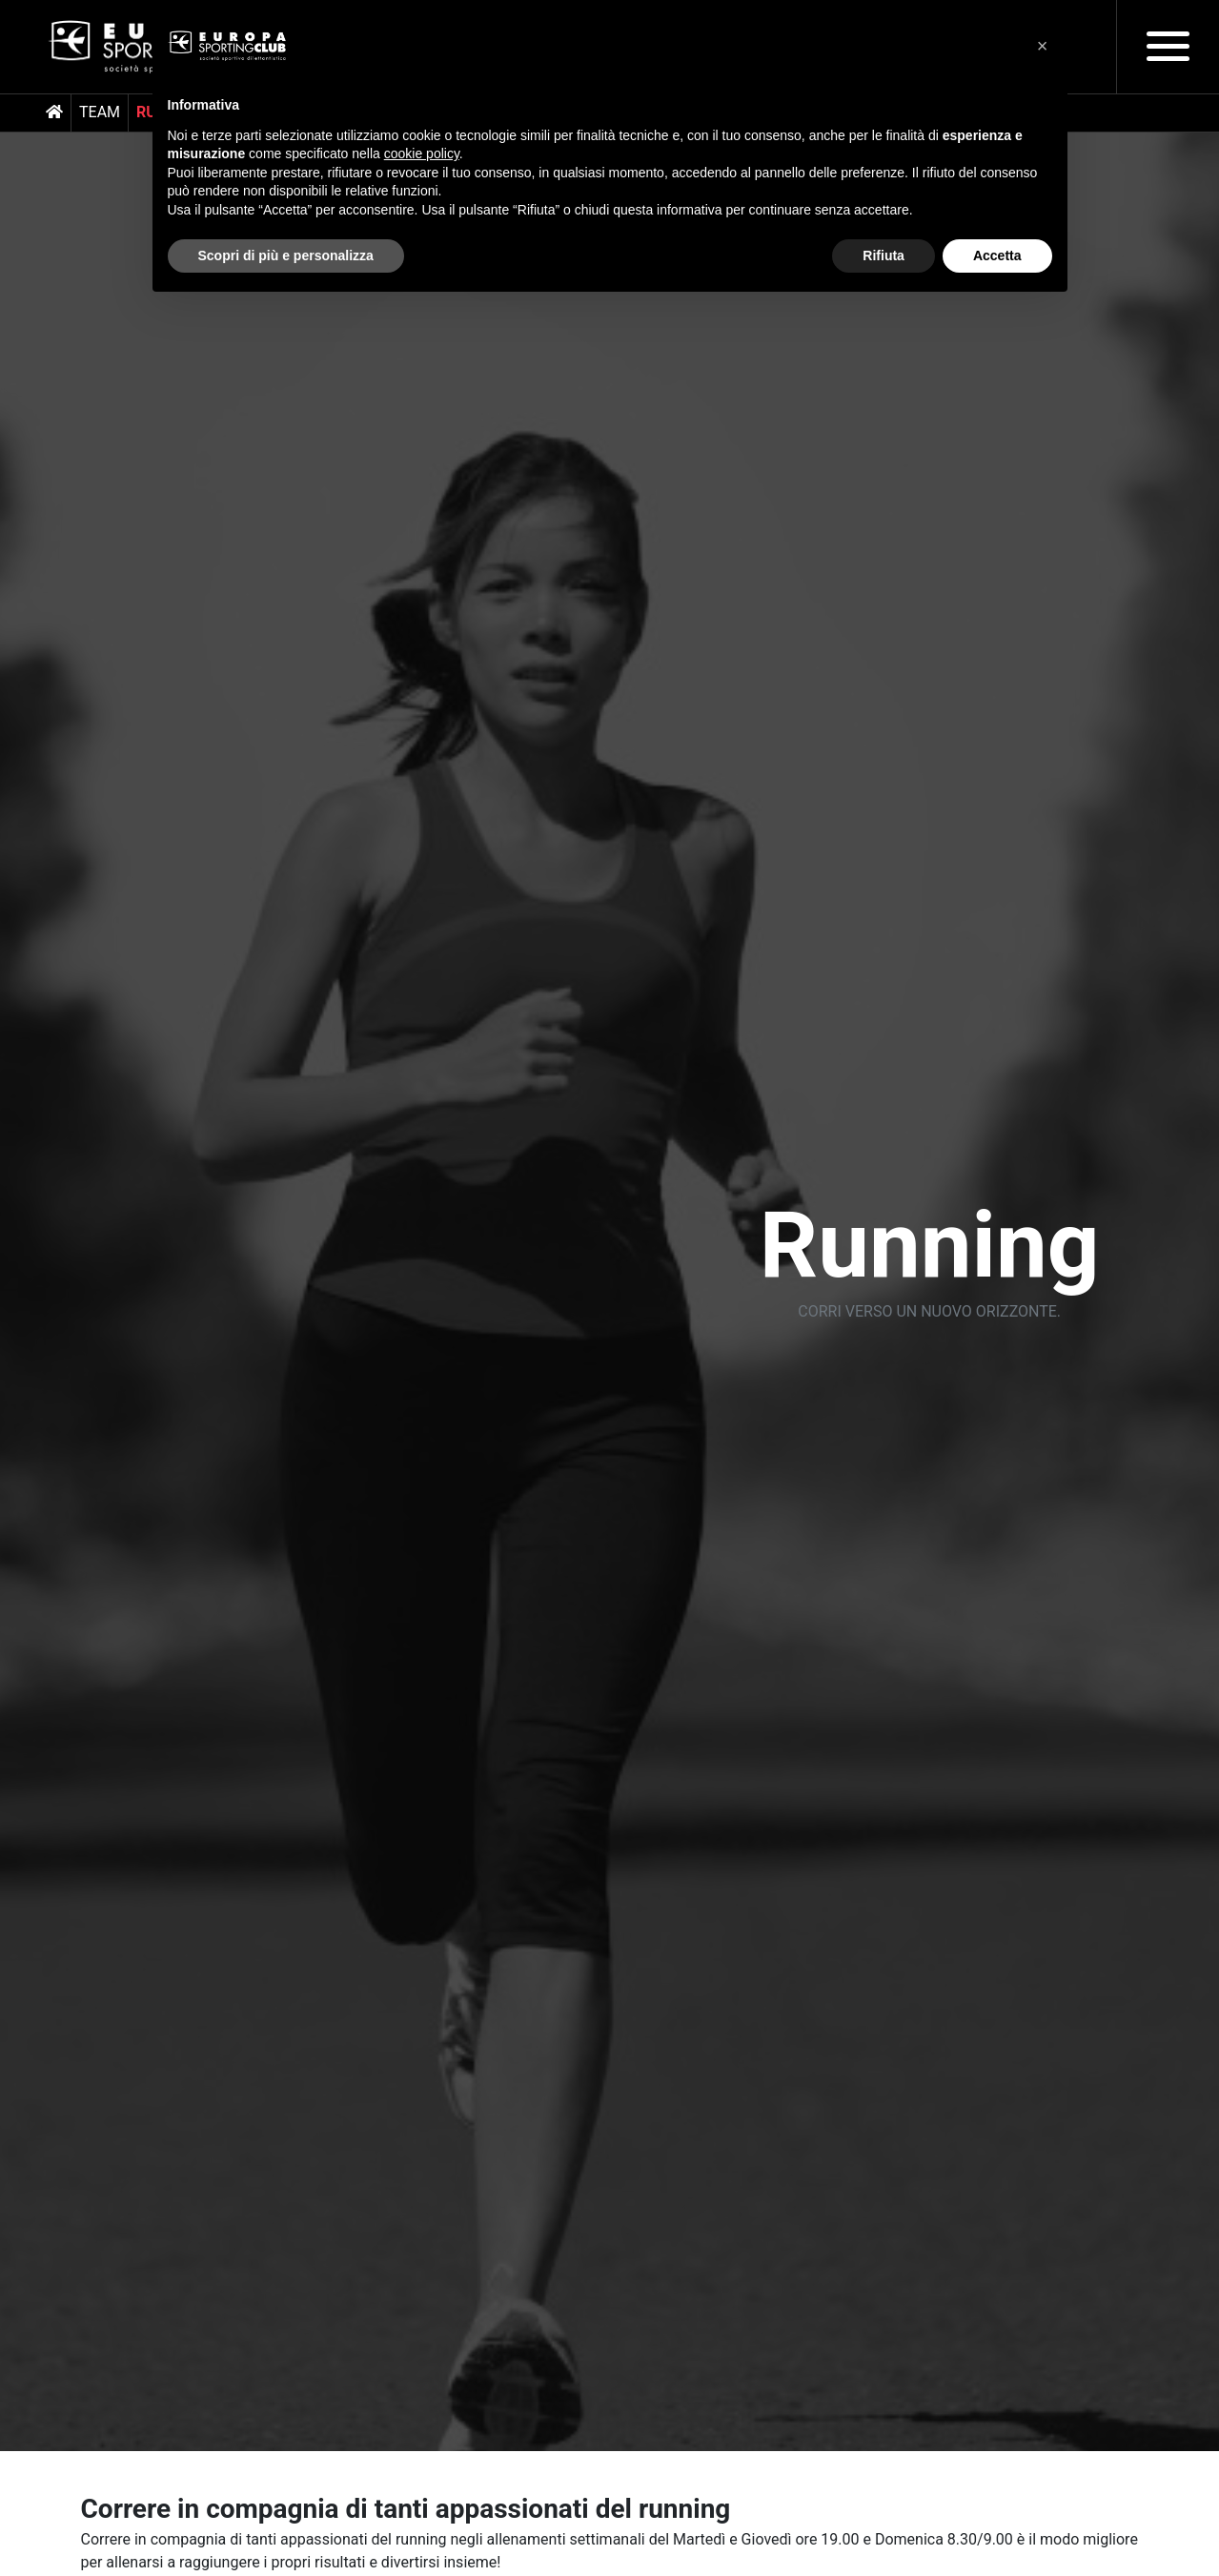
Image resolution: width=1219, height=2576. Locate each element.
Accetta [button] (997, 255)
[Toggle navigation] (1168, 46)
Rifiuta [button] (883, 255)
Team (99, 112)
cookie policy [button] (421, 153)
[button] (1042, 46)
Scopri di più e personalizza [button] (286, 255)
